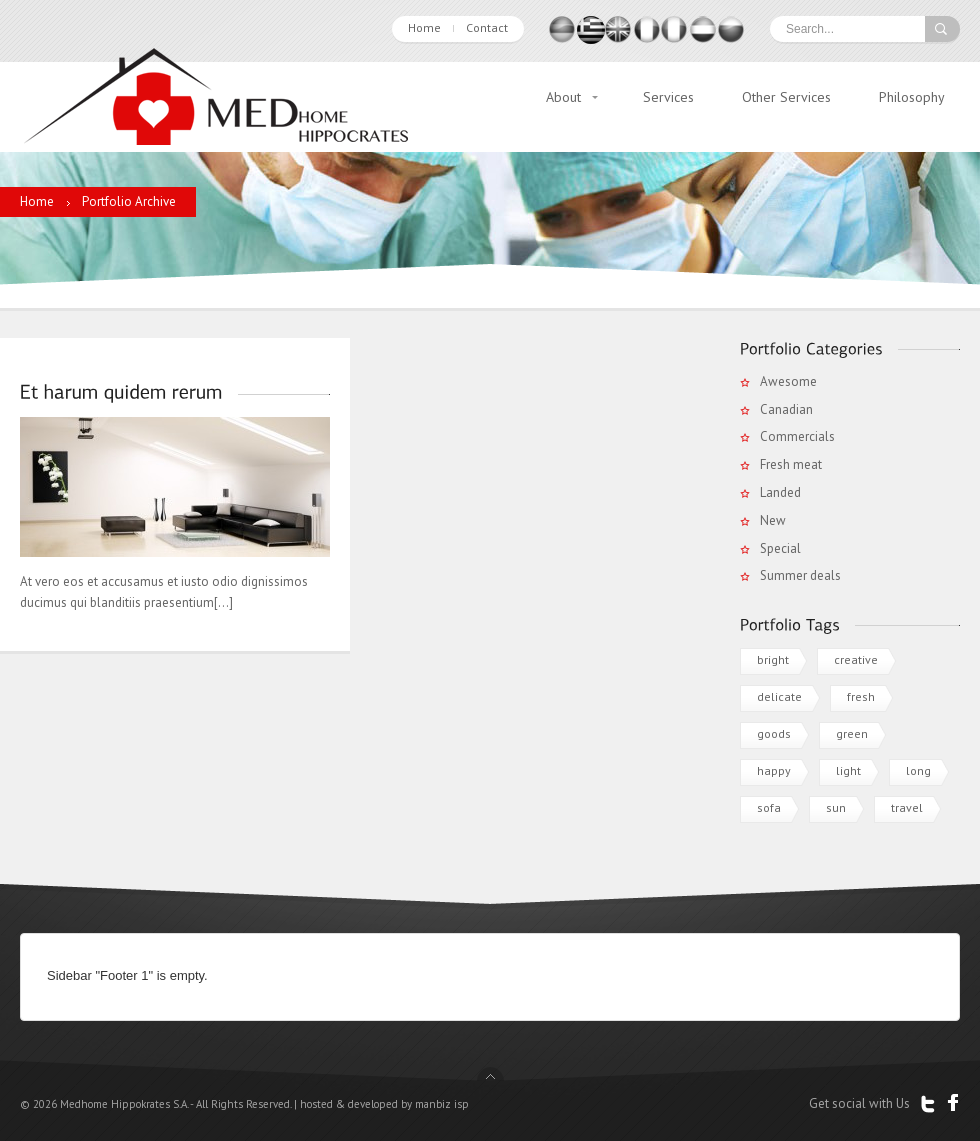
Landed (780, 492)
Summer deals (800, 575)
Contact (487, 27)
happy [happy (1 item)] (774, 770)
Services (668, 97)
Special (780, 548)
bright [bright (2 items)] (773, 659)
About (563, 97)
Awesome (788, 381)
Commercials (797, 436)
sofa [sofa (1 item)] (769, 807)
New (773, 520)
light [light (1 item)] (848, 770)
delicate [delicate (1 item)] (779, 696)
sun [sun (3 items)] (836, 807)
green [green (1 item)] (852, 733)
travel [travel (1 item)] (907, 807)
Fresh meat (791, 464)
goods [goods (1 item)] (774, 733)
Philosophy (912, 97)
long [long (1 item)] (918, 770)
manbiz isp (442, 1104)
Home (424, 27)
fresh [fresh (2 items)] (861, 696)
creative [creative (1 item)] (856, 659)
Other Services (786, 97)
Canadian (786, 409)
